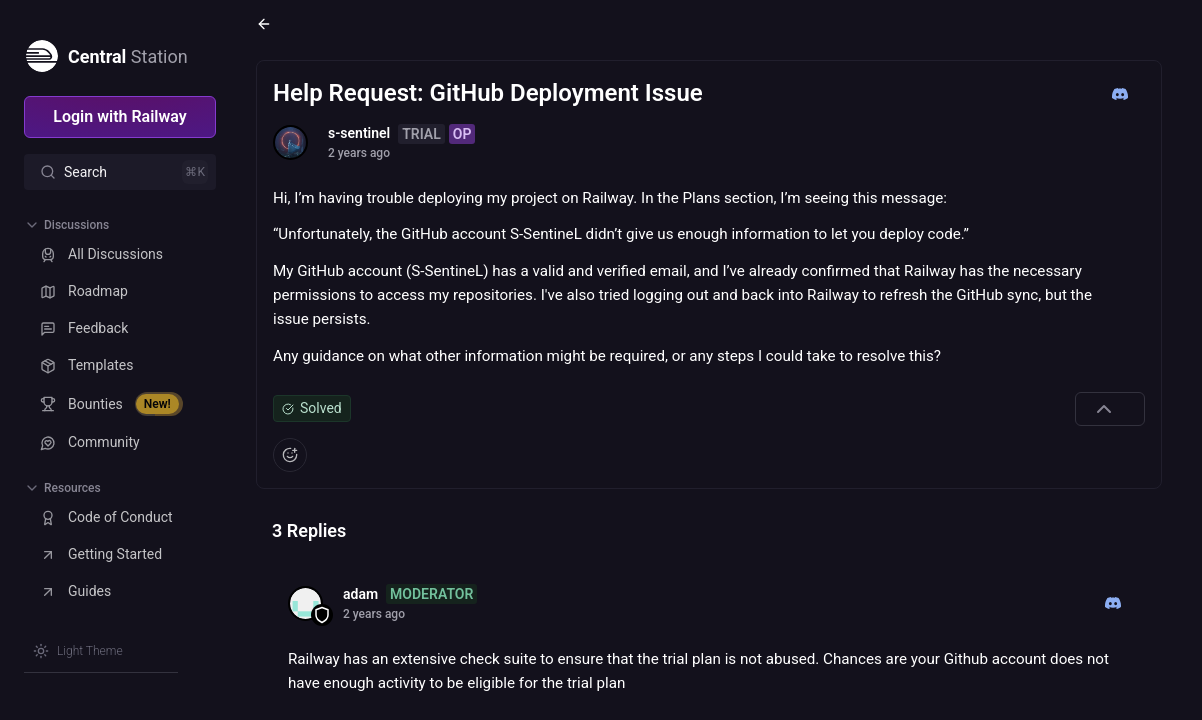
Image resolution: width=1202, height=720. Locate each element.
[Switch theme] (78, 651)
